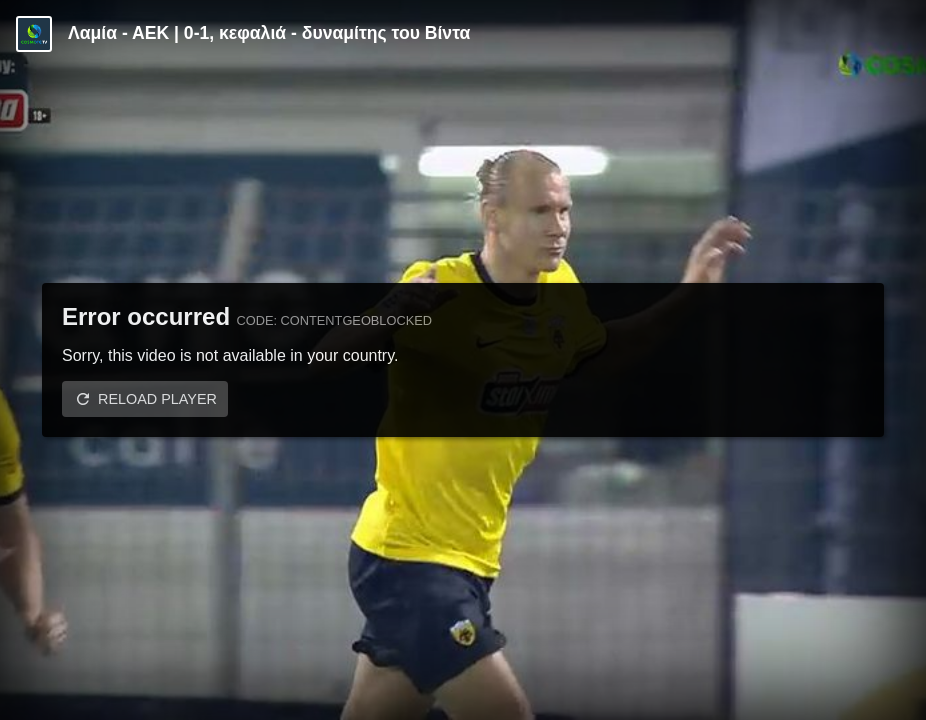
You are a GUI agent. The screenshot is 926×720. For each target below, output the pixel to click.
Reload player (157, 399)
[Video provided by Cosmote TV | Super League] (34, 34)
